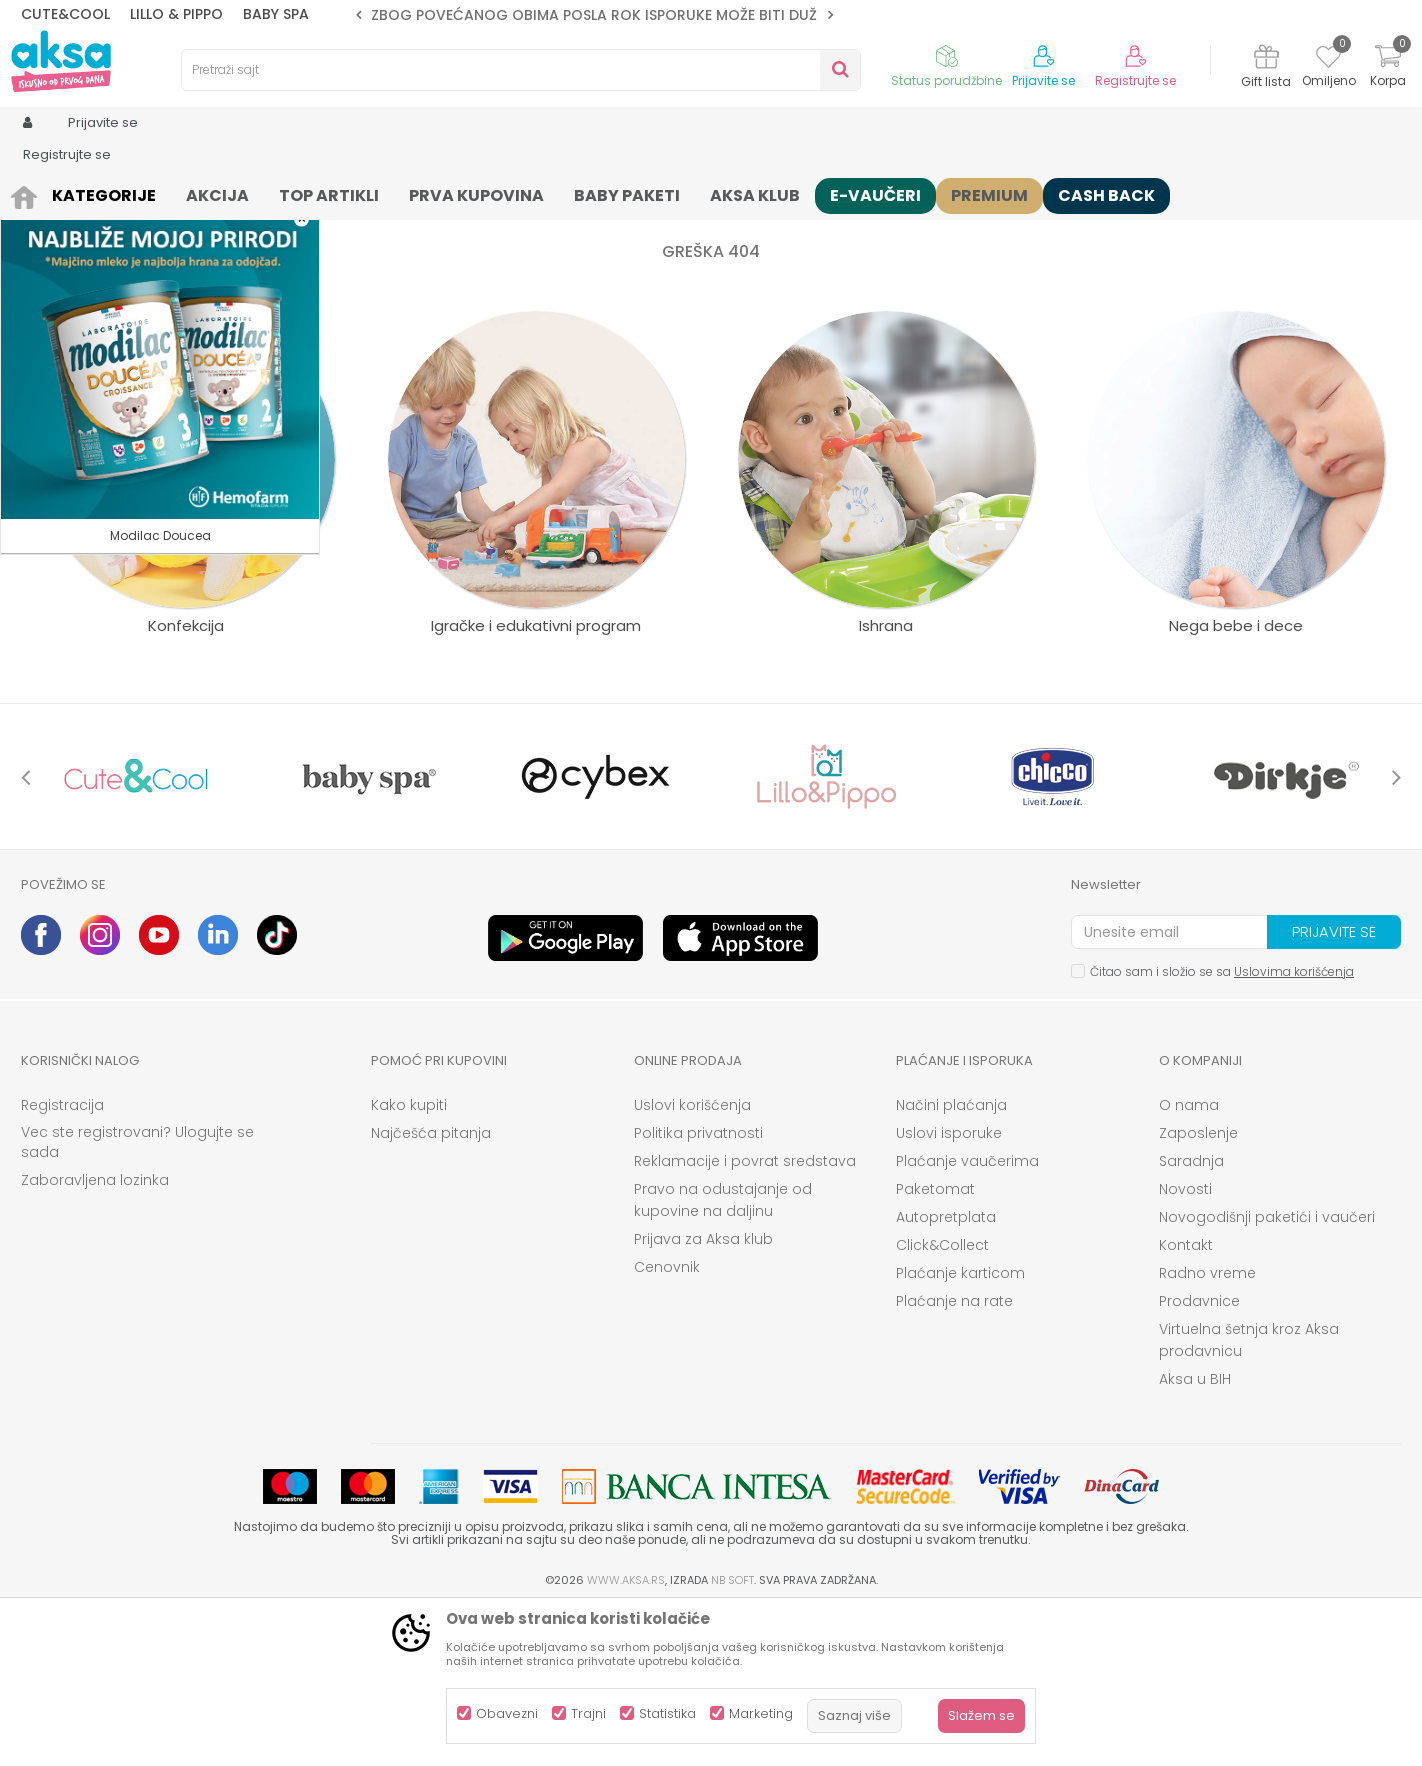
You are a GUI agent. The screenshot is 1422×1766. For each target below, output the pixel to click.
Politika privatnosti (698, 1288)
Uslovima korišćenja (1294, 1126)
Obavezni (507, 1713)
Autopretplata (946, 1372)
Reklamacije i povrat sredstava (745, 1316)
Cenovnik (667, 1422)
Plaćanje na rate (954, 1456)
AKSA (36, 192)
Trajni (588, 1713)
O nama (1189, 1260)
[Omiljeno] (1328, 60)
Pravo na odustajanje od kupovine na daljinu (723, 1355)
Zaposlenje (1198, 1288)
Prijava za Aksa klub (703, 1394)
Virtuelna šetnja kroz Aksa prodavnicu (1249, 1495)
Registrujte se (1135, 81)
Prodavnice (1199, 1456)
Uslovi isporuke (949, 1288)
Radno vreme (1207, 1428)
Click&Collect (942, 1400)
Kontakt (1186, 1400)
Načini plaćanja (951, 1260)
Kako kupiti (409, 1260)
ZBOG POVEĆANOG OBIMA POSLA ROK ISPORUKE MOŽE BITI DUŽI (596, 15)
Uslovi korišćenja (692, 1260)
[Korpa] (1388, 68)
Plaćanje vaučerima (967, 1316)
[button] (521, 70)
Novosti (1185, 1344)
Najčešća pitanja (431, 1288)
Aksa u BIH (1195, 1534)
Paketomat (935, 1344)
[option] (594, 15)
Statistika (667, 1713)
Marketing (761, 1713)
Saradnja (1191, 1316)
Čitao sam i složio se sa (1222, 1126)
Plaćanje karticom (960, 1428)
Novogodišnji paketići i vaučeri (1267, 1372)
